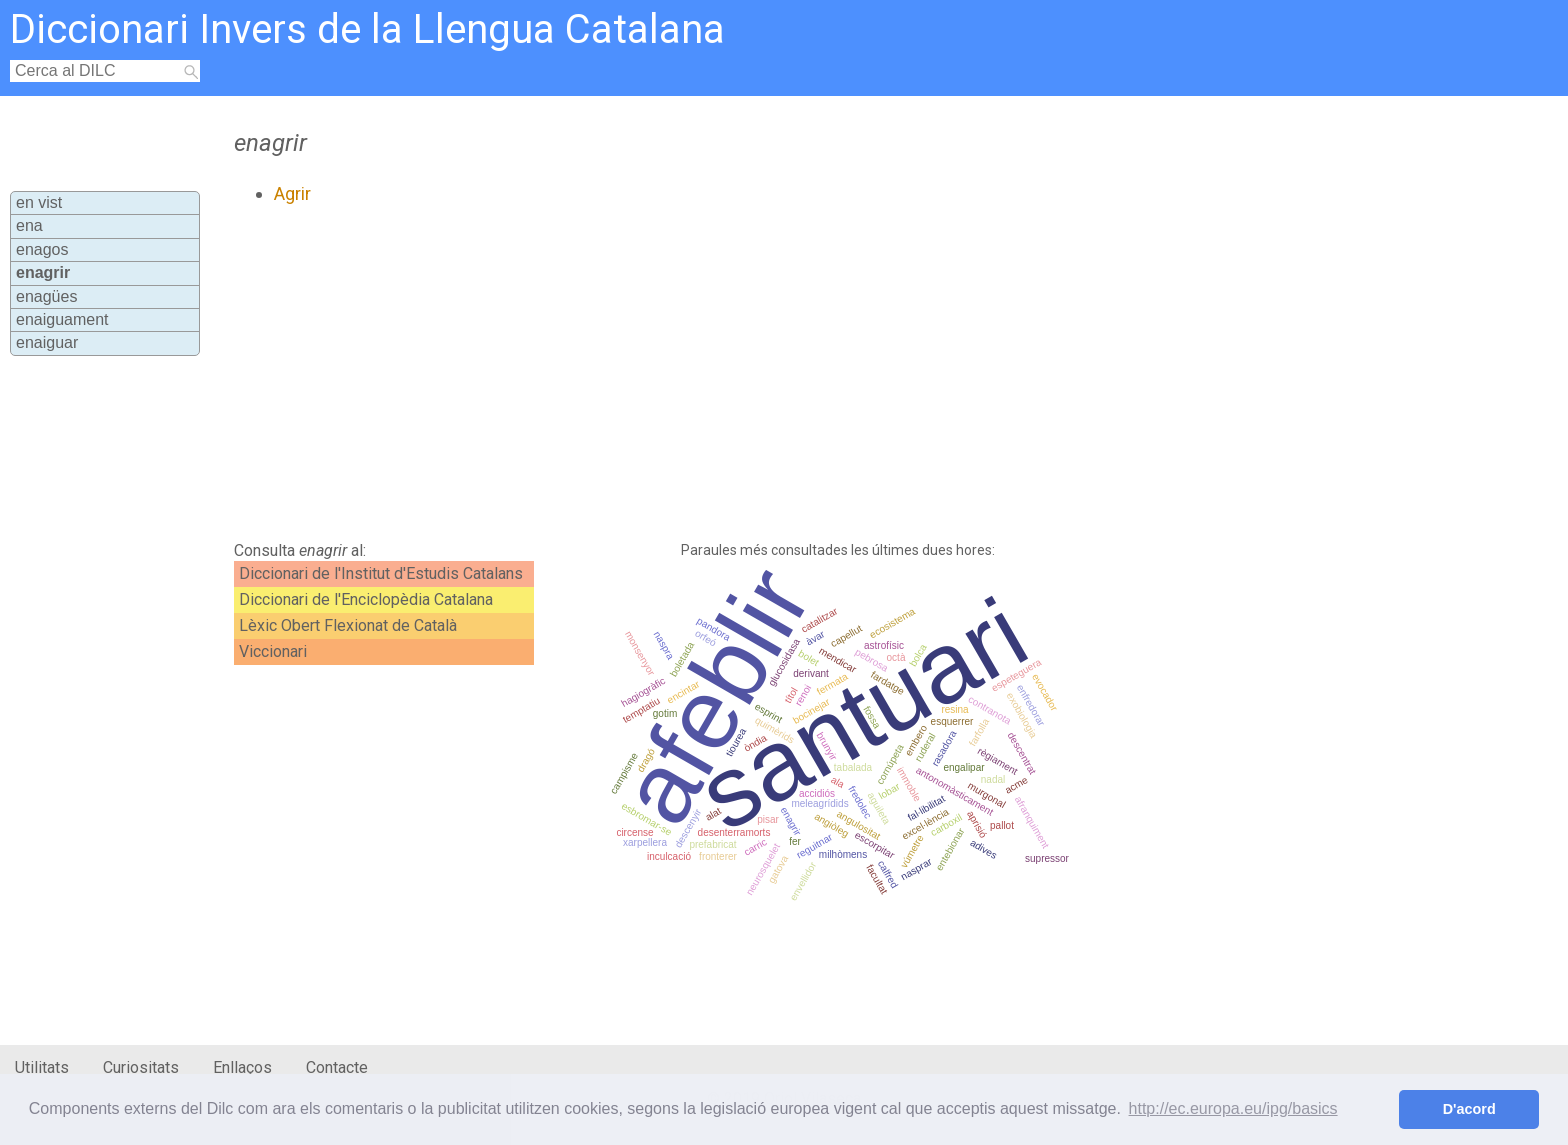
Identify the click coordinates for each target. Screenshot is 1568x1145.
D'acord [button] (1469, 1109)
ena (29, 225)
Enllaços (242, 1067)
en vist (39, 202)
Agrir (292, 193)
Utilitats (42, 1067)
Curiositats (141, 1067)
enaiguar (47, 342)
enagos (42, 249)
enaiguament (62, 319)
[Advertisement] (681, 373)
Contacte (337, 1067)
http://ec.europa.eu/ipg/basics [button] (1233, 1108)
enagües (46, 296)
